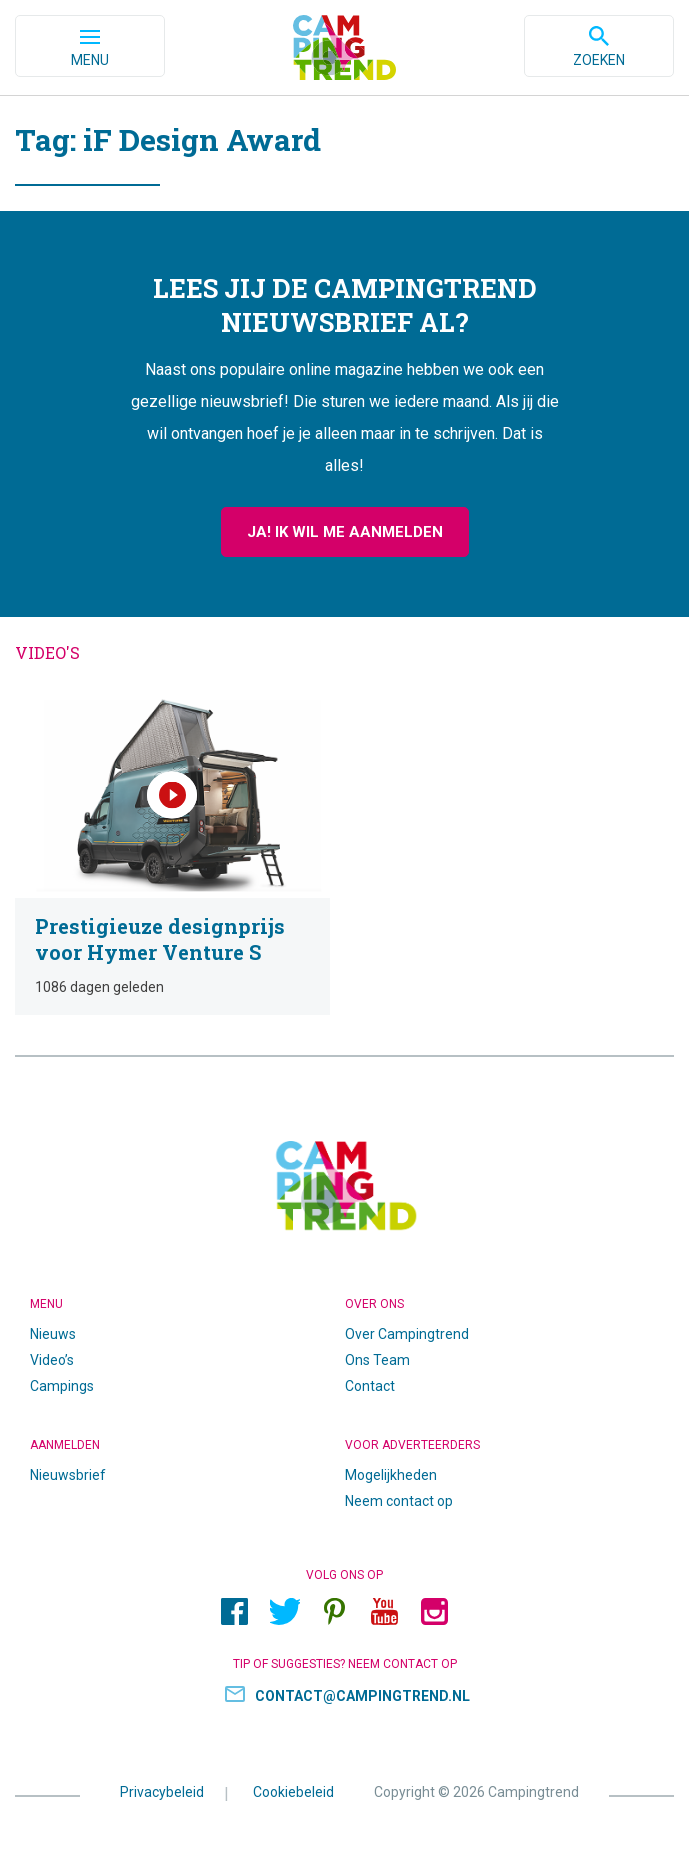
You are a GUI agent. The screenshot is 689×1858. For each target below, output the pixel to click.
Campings (62, 1386)
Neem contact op (399, 1501)
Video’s (52, 1360)
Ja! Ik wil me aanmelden (345, 532)
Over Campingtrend (407, 1334)
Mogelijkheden (391, 1475)
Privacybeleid (162, 1792)
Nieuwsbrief (68, 1475)
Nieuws (53, 1334)
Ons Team (377, 1360)
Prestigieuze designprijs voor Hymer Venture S (172, 854)
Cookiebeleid (293, 1792)
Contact (370, 1386)
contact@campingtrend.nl (362, 1696)
